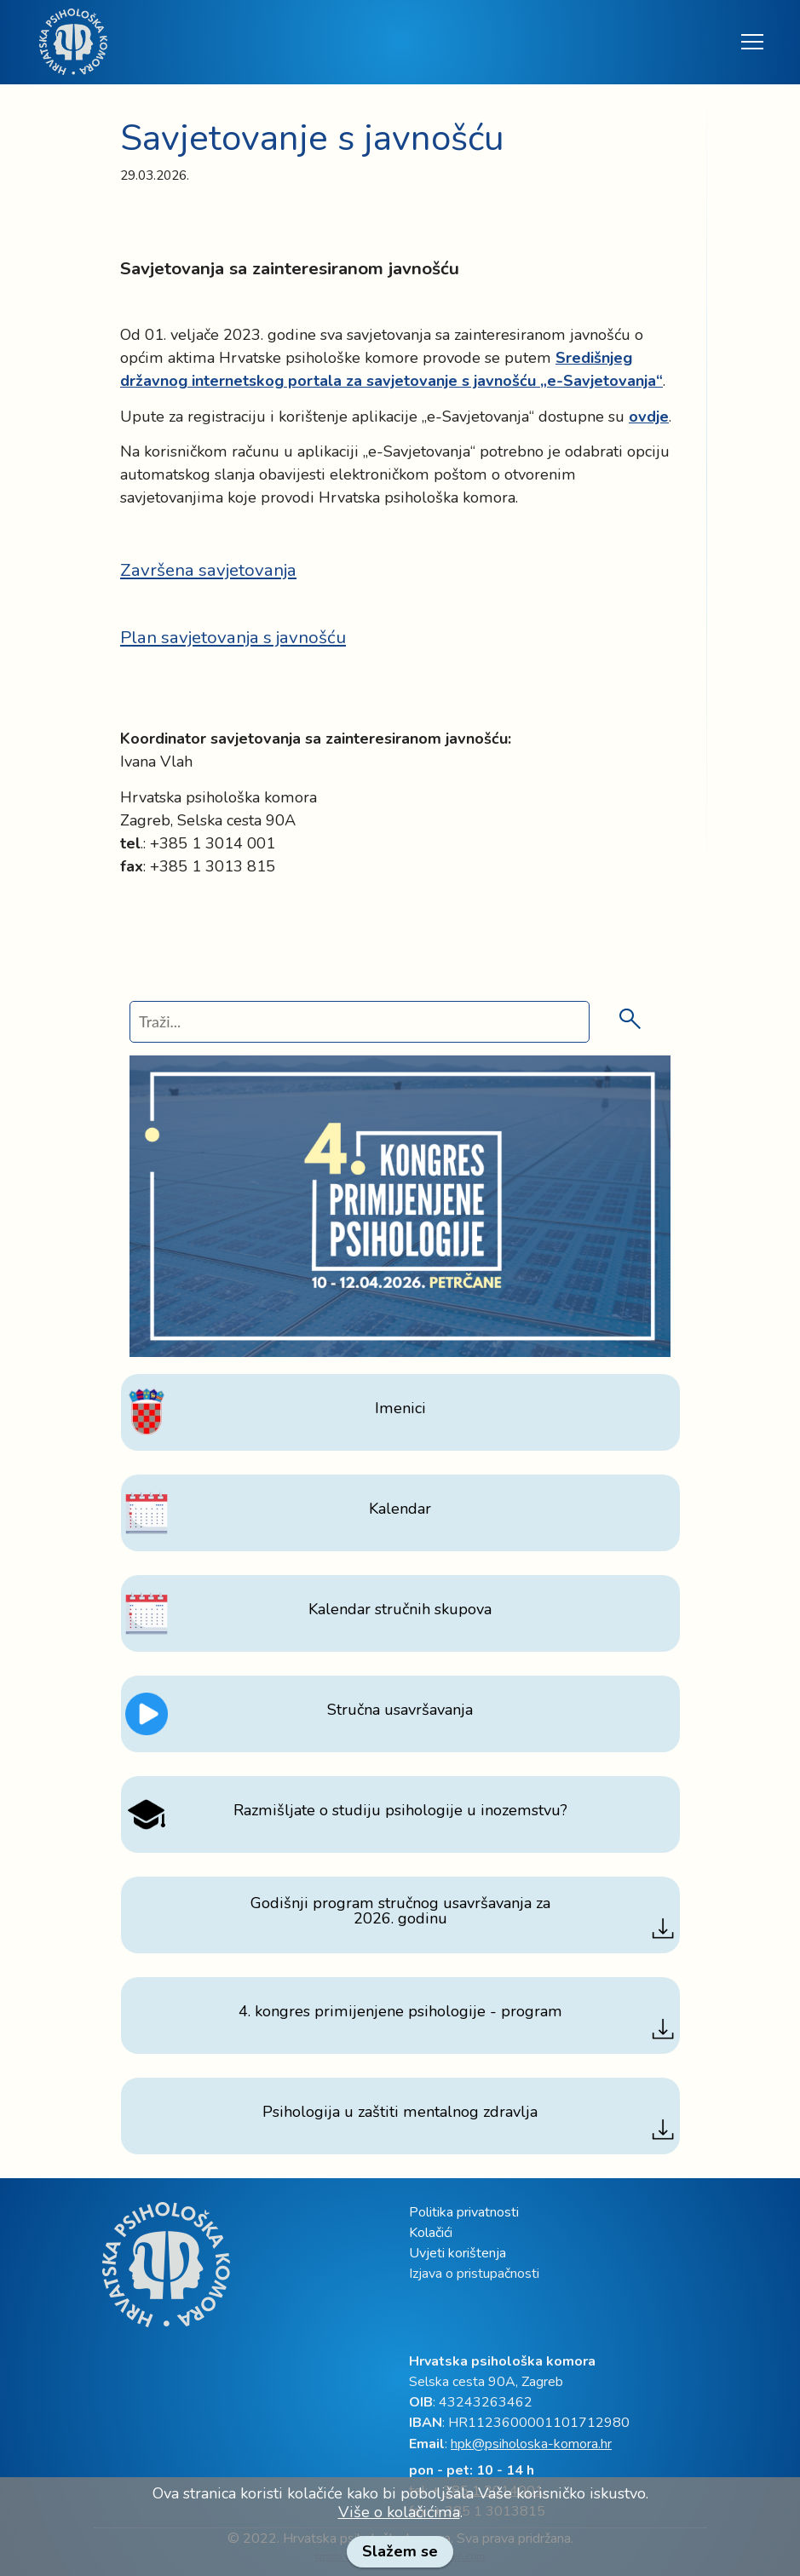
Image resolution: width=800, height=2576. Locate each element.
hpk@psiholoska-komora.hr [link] (531, 2444)
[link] (73, 42)
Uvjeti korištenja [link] (457, 2253)
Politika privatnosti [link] (464, 2212)
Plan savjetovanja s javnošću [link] (233, 637)
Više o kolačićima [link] (399, 2512)
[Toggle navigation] (751, 41)
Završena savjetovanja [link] (208, 570)
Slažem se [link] (400, 2551)
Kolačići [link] (430, 2232)
